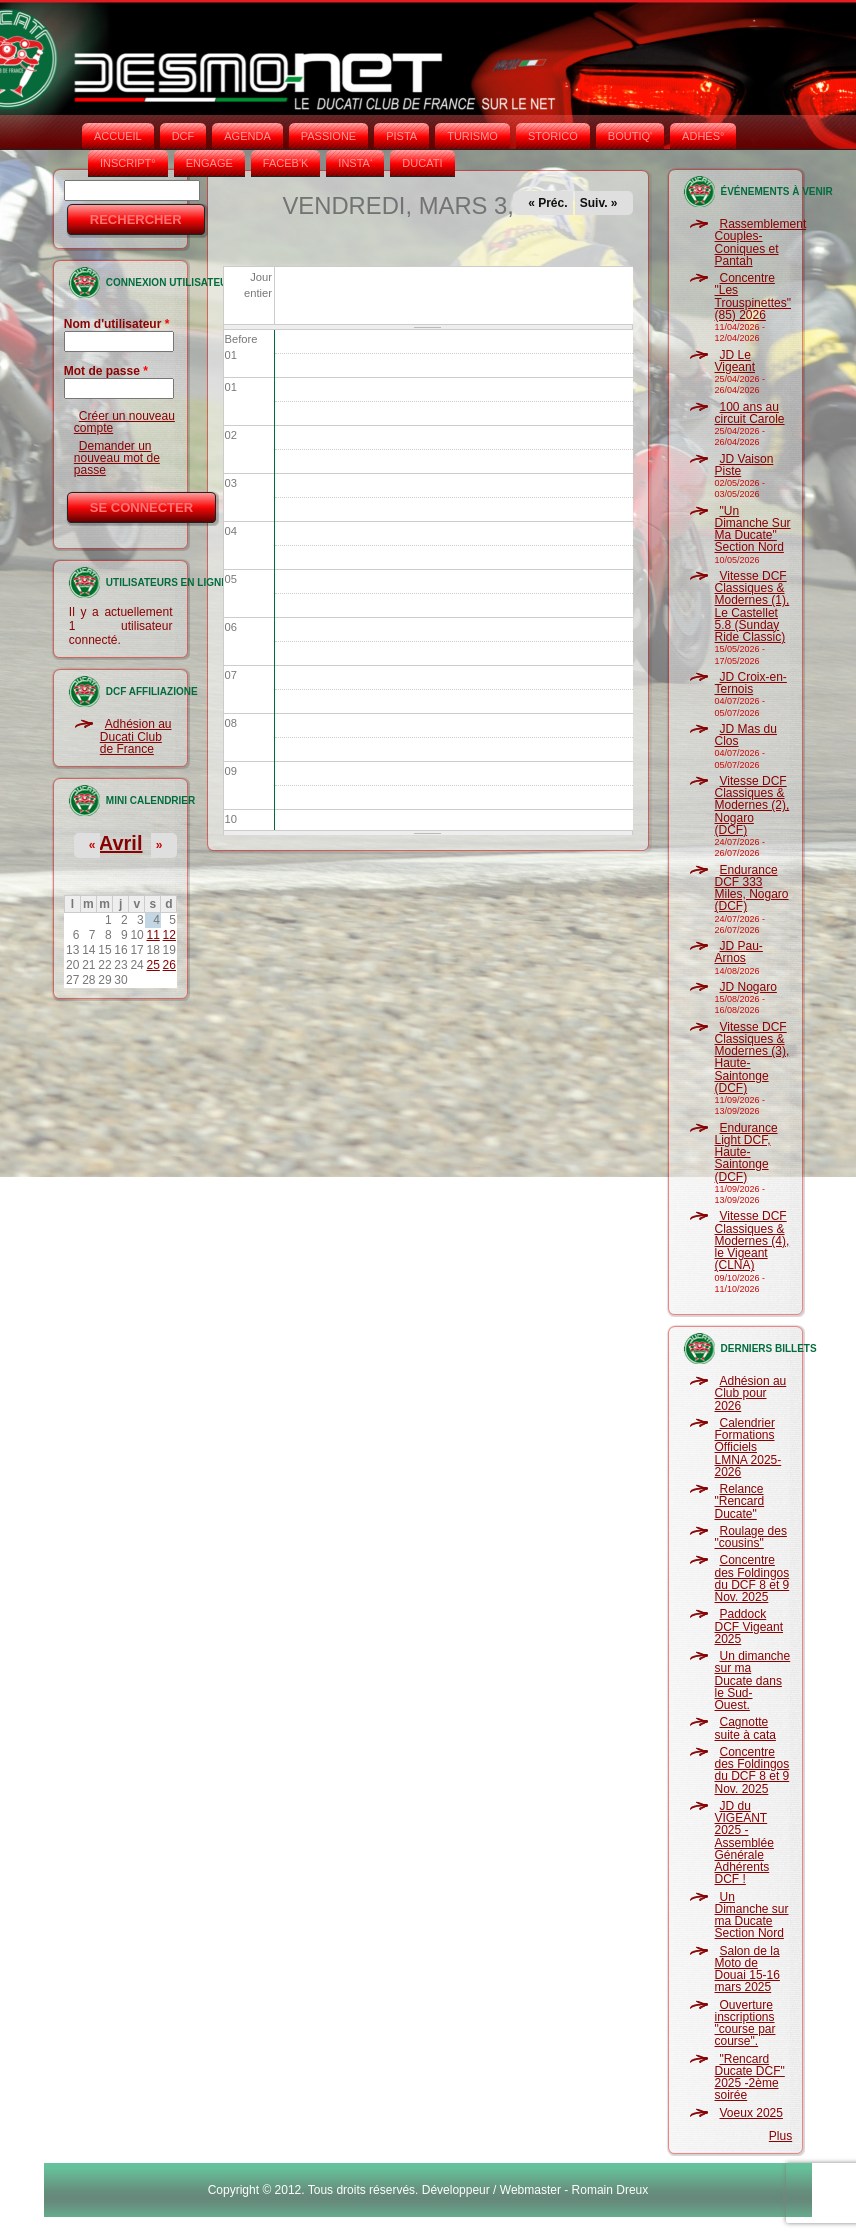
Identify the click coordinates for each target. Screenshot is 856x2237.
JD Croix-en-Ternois (751, 683)
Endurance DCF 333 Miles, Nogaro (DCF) (752, 888)
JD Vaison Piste (744, 465)
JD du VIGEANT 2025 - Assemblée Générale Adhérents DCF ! (744, 1843)
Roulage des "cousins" (751, 1537)
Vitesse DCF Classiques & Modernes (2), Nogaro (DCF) (752, 805)
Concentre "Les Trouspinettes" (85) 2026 (753, 296)
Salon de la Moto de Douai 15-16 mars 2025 (747, 1969)
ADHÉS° (703, 136)
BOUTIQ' (630, 136)
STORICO (553, 136)
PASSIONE (328, 136)
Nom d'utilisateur (117, 324)
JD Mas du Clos (746, 735)
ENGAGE (209, 163)
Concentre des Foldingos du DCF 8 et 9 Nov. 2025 (752, 1578)
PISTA (401, 136)
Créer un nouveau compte (124, 422)
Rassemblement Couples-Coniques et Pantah (761, 242)
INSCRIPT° (128, 163)
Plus (780, 2136)
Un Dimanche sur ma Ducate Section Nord (752, 1915)
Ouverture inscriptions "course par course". (745, 2023)
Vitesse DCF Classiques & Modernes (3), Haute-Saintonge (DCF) (752, 1057)
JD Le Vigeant (735, 361)
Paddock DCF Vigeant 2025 (749, 1626)
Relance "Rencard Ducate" (740, 1501)
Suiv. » (599, 203)
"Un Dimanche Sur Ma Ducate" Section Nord (753, 529)
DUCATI (422, 163)
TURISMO (472, 136)
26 (169, 965)
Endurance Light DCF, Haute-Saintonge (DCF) (746, 1152)
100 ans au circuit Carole (750, 413)
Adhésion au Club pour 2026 (751, 1393)
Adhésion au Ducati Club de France (136, 736)
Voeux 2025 (751, 2113)
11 (153, 935)
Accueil (118, 136)
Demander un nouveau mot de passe (117, 458)
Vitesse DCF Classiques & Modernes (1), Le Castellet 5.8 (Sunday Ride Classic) (752, 606)
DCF (183, 136)
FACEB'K (286, 163)
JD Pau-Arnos (739, 952)
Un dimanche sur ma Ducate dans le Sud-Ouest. (753, 1680)
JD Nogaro (748, 987)
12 (169, 935)
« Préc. (547, 203)
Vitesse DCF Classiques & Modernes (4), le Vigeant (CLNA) (752, 1240)
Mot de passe (106, 371)
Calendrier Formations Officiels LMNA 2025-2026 (748, 1447)
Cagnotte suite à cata (745, 1728)
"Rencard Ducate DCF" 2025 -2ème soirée (750, 2077)
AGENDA (247, 136)
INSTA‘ (355, 163)
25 (153, 965)
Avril (121, 843)
